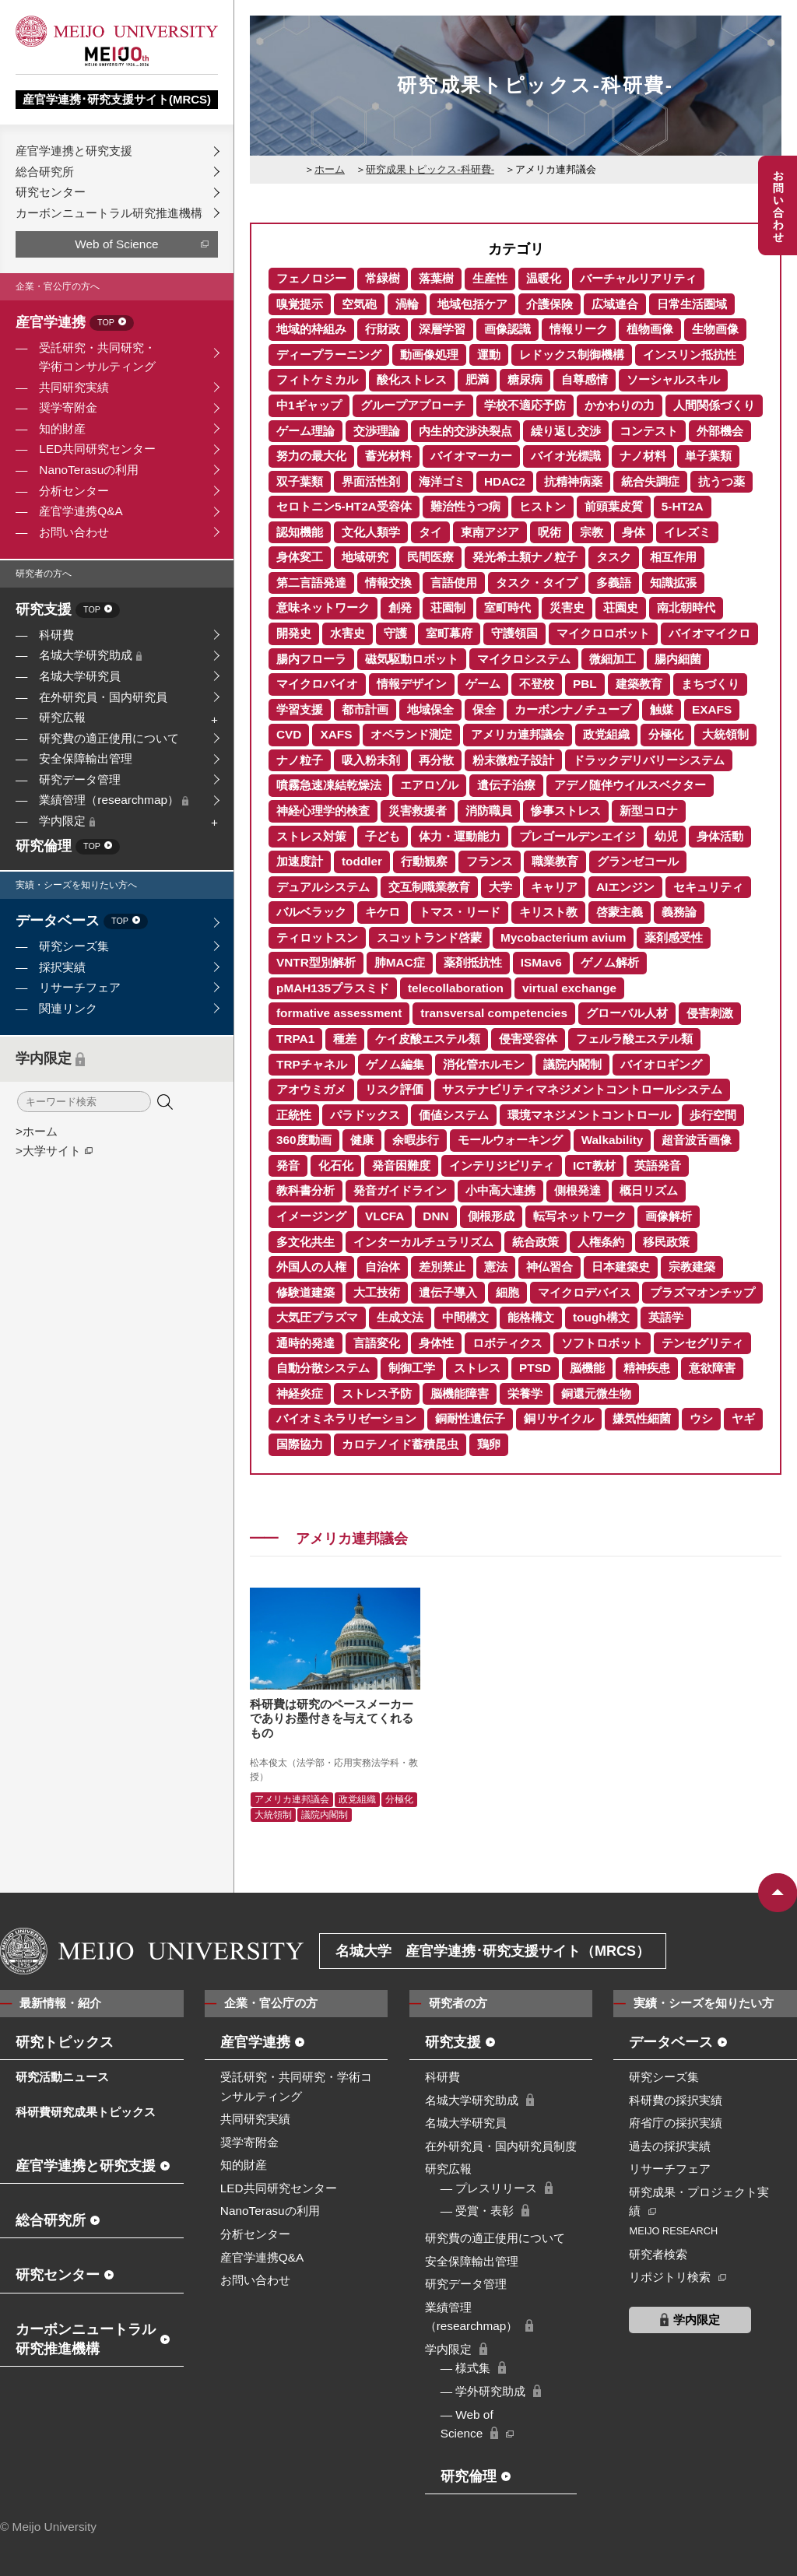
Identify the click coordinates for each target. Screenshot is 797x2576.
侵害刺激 (709, 1013)
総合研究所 (45, 171)
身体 (633, 532)
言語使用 (453, 582)
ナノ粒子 (299, 760)
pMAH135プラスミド (332, 988)
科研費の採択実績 (675, 2100)
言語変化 (376, 1342)
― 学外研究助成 (483, 2391)
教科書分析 (305, 1190)
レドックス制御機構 (571, 354)
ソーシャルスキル (673, 379)
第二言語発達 (311, 582)
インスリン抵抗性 (689, 354)
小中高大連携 (500, 1190)
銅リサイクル (559, 1418)
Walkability (612, 1139)
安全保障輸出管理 (85, 758)
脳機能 (587, 1367)
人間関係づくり (714, 405)
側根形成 (491, 1216)
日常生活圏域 (692, 304)
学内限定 (67, 820)
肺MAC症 (399, 962)
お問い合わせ (74, 532)
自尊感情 (584, 379)
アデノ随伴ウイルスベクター (630, 784)
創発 (400, 607)
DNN (435, 1216)
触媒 (661, 709)
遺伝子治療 (506, 784)
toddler (362, 861)
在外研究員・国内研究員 (103, 697)
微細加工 (612, 658)
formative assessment (339, 1013)
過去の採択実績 (670, 2146)
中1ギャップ (309, 405)
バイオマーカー (471, 455)
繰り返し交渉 (566, 430)
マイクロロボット (603, 633)
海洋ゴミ (442, 481)
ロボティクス (507, 1342)
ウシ (701, 1418)
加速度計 (299, 861)
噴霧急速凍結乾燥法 (328, 784)
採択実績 (62, 967)
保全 (484, 709)
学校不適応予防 (525, 405)
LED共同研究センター (97, 448)
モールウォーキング (510, 1139)
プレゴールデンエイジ (577, 836)
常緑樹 (382, 278)
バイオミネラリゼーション (346, 1418)
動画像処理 (429, 354)
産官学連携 (75, 323)
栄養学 (524, 1393)
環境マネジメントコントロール (589, 1114)
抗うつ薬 (721, 481)
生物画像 (715, 328)
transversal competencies (493, 1013)
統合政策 (535, 1241)
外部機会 (720, 430)
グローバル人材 (627, 1013)
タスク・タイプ (537, 582)
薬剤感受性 (673, 937)
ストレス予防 (377, 1393)
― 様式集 (466, 2367)
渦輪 (407, 304)
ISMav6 (541, 962)
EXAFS (712, 709)
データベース (82, 921)
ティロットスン (317, 937)
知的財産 (62, 428)
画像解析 (668, 1216)
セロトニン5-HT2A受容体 (344, 506)
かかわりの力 (620, 405)
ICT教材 (594, 1165)
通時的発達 (305, 1342)
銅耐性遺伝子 (470, 1418)
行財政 (382, 328)
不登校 (536, 683)
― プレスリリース (489, 2188)
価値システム (454, 1114)
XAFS (336, 734)
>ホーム (37, 1131)
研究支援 (68, 610)
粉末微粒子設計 (513, 760)
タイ (430, 532)
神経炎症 (299, 1393)
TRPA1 (295, 1038)
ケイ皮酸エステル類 (427, 1038)
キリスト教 (548, 911)
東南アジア (490, 532)
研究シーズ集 (74, 946)
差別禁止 (442, 1266)
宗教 (591, 532)
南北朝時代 (686, 607)
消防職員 (488, 810)
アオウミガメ (311, 1089)
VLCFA (384, 1216)
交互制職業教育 (429, 886)
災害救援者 (417, 810)
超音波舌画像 (697, 1139)
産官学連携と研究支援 (74, 150)
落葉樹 (436, 278)
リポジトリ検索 (670, 2276)
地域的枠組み (311, 328)
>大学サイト (48, 1150)
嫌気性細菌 (642, 1418)
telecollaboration (456, 988)
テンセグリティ (702, 1342)
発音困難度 (401, 1165)
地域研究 (365, 556)
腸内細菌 (678, 658)
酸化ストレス (412, 379)
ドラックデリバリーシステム (649, 760)
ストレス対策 (311, 836)
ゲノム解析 (610, 962)
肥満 (477, 379)
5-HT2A (683, 506)
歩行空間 (713, 1114)
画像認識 (507, 328)
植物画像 (650, 328)
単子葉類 (708, 455)
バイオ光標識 (566, 455)
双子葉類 (299, 481)
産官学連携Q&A (80, 511)
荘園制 (447, 607)
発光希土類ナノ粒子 (525, 556)
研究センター (51, 191)
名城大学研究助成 (90, 655)
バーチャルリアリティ (638, 278)
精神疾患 (646, 1367)
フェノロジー (311, 278)
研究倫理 (68, 847)
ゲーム (482, 683)
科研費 (56, 634)
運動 (488, 354)
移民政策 (666, 1241)
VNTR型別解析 (316, 962)
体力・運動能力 (459, 836)
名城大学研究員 (80, 676)
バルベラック (311, 911)
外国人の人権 (311, 1266)
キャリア (554, 886)
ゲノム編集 (395, 1064)
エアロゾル (429, 784)
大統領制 (725, 734)
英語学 (665, 1317)
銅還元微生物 (596, 1393)
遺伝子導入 (448, 1292)
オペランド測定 (411, 734)
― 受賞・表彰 (477, 2210)
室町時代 (507, 607)
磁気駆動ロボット (411, 658)
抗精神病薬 (573, 481)
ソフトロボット (602, 1342)
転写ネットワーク (580, 1216)
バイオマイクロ (709, 633)
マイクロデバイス (584, 1292)
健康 (362, 1139)
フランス (489, 861)
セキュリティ (708, 886)
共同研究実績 (74, 387)
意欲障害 (712, 1367)
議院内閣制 (572, 1064)
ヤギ (743, 1418)
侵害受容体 (528, 1038)
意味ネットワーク (323, 607)
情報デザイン (412, 683)
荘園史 (620, 607)
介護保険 (549, 304)
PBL (585, 683)
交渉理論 (376, 430)
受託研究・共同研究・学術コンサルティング (97, 357)
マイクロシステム (524, 658)
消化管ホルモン (484, 1064)
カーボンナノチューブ (572, 709)
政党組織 (606, 734)
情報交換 (388, 582)
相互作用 (673, 556)
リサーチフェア (80, 987)
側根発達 (577, 1190)
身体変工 (299, 556)
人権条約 (601, 1241)
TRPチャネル (311, 1064)
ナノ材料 (643, 455)
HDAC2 (504, 481)
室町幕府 (449, 633)
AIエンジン (625, 886)
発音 (288, 1165)
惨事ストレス (566, 810)
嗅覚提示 (299, 304)
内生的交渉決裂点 (465, 430)
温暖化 (543, 278)
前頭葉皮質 (614, 506)
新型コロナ (649, 810)
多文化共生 (305, 1241)
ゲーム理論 (305, 430)
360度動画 (304, 1139)
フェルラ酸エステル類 (634, 1038)
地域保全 (430, 709)
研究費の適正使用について (109, 738)
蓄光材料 (388, 455)
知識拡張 (673, 582)
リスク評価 (394, 1089)
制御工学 (411, 1367)
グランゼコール (638, 861)
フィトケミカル (317, 379)
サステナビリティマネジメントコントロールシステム (582, 1089)
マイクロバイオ (317, 683)
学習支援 (299, 709)
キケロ (382, 911)
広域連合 (615, 304)
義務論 (679, 911)
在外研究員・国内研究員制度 (501, 2146)
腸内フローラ (311, 658)
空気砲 (359, 304)
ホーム (329, 169)
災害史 (567, 607)
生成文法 (400, 1317)
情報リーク (578, 328)
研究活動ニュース (62, 2076)
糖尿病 (524, 379)
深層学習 (442, 328)
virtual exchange (569, 988)
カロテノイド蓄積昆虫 (400, 1444)
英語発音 (657, 1165)
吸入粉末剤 (371, 760)
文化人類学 (371, 532)
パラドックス (365, 1114)
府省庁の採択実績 (675, 2122)
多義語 (613, 582)
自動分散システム (323, 1367)
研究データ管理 (80, 779)
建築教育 (639, 683)
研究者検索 (658, 2254)
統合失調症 (650, 481)
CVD (288, 734)
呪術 (549, 532)
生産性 (489, 278)
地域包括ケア (472, 304)
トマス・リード (459, 911)
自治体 (382, 1266)
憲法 (495, 1266)
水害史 (347, 633)
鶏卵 (488, 1444)
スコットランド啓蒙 (429, 937)
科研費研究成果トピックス (86, 2111)
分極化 (665, 734)
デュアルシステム (323, 886)
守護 (395, 633)
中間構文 (465, 1317)
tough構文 (601, 1317)
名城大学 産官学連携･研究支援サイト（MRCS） (492, 1951)
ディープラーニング (328, 354)
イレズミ (687, 532)
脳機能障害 (459, 1393)
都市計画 (365, 709)
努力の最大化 (311, 455)
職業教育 (555, 861)
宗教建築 (692, 1266)
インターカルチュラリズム (423, 1241)
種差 (344, 1038)
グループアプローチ (412, 405)
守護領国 (514, 633)
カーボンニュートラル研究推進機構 (109, 212)
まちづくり (710, 683)
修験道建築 (305, 1292)
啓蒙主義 (619, 911)
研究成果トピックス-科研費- (430, 169)
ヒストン (542, 506)
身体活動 (720, 836)
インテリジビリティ (501, 1165)
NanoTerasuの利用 (89, 469)
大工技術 (376, 1292)
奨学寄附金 (68, 407)
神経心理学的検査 (323, 810)
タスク (613, 556)
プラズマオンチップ (702, 1292)
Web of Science (116, 244)
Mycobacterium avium (563, 937)
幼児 (666, 836)
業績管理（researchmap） (113, 799)
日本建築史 (621, 1266)
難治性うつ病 (465, 506)
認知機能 (299, 532)
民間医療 (430, 556)
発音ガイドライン (400, 1190)
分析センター (74, 490)
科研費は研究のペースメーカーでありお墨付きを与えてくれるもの (331, 1718)
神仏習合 (549, 1266)
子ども (382, 836)
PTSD (535, 1367)
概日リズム (649, 1190)
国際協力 (299, 1444)
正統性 (293, 1114)
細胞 (507, 1292)
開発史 (293, 633)
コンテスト (649, 430)
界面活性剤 (371, 481)
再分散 (436, 760)
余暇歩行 (415, 1139)
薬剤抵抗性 (473, 962)
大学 (500, 886)
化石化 (335, 1165)
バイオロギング (661, 1064)
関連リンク (68, 1008)
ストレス (477, 1367)
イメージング (311, 1216)
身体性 (436, 1342)
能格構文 (530, 1317)
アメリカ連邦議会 (517, 734)
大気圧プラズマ (317, 1317)
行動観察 (424, 861)
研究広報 (62, 717)
